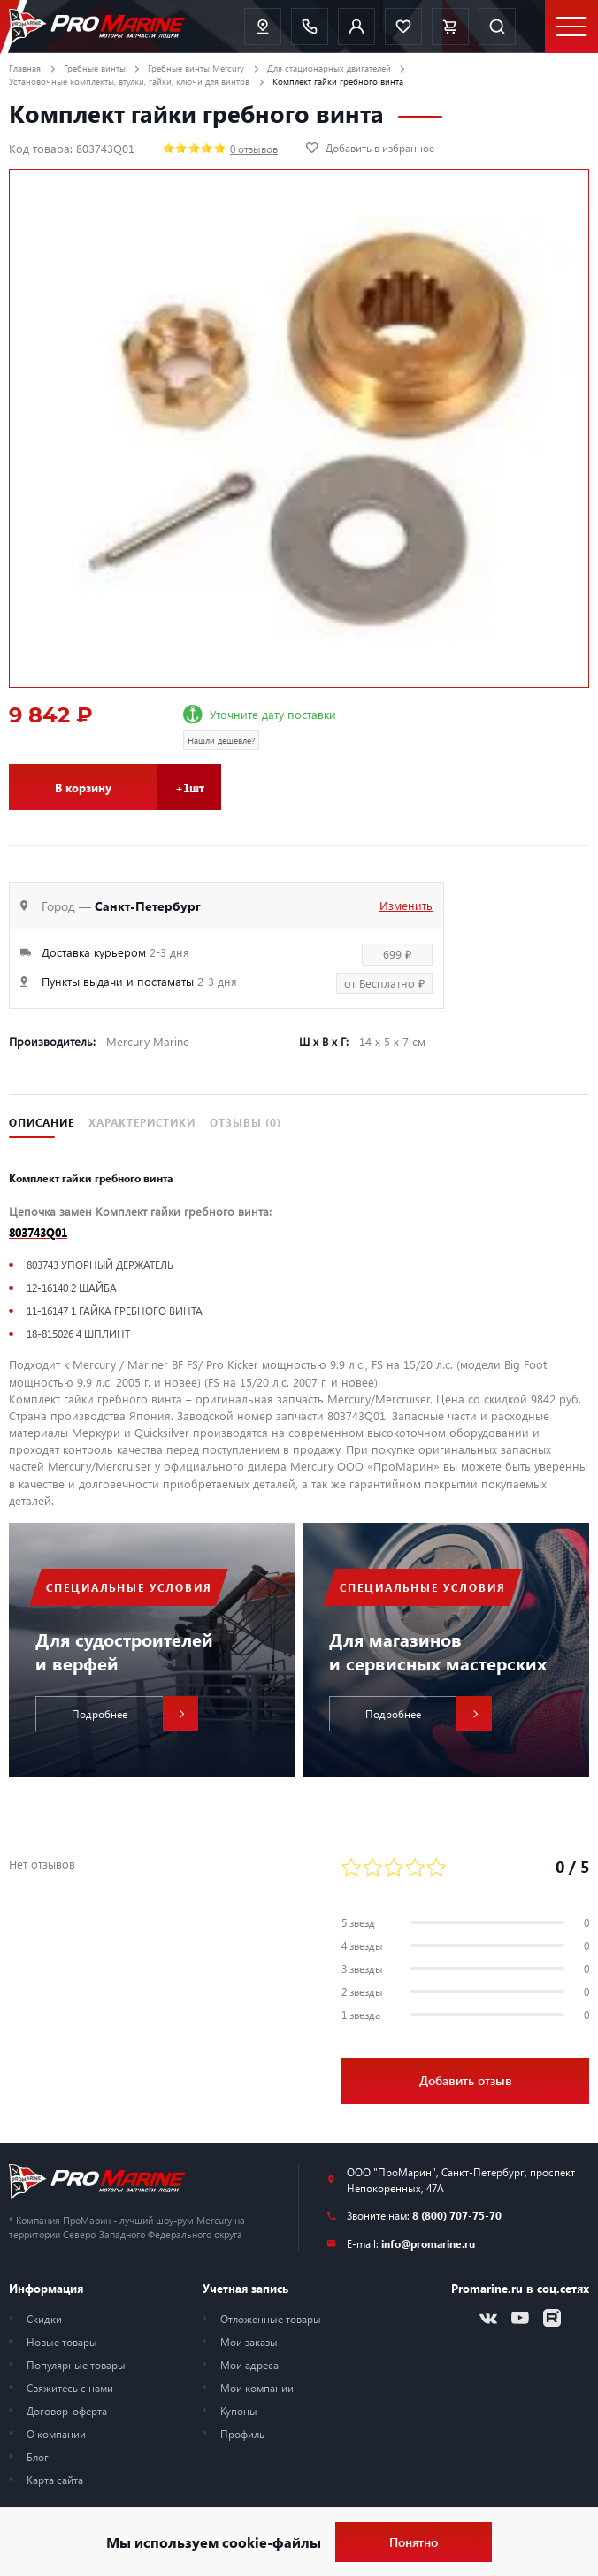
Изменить (406, 905)
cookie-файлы (271, 2542)
